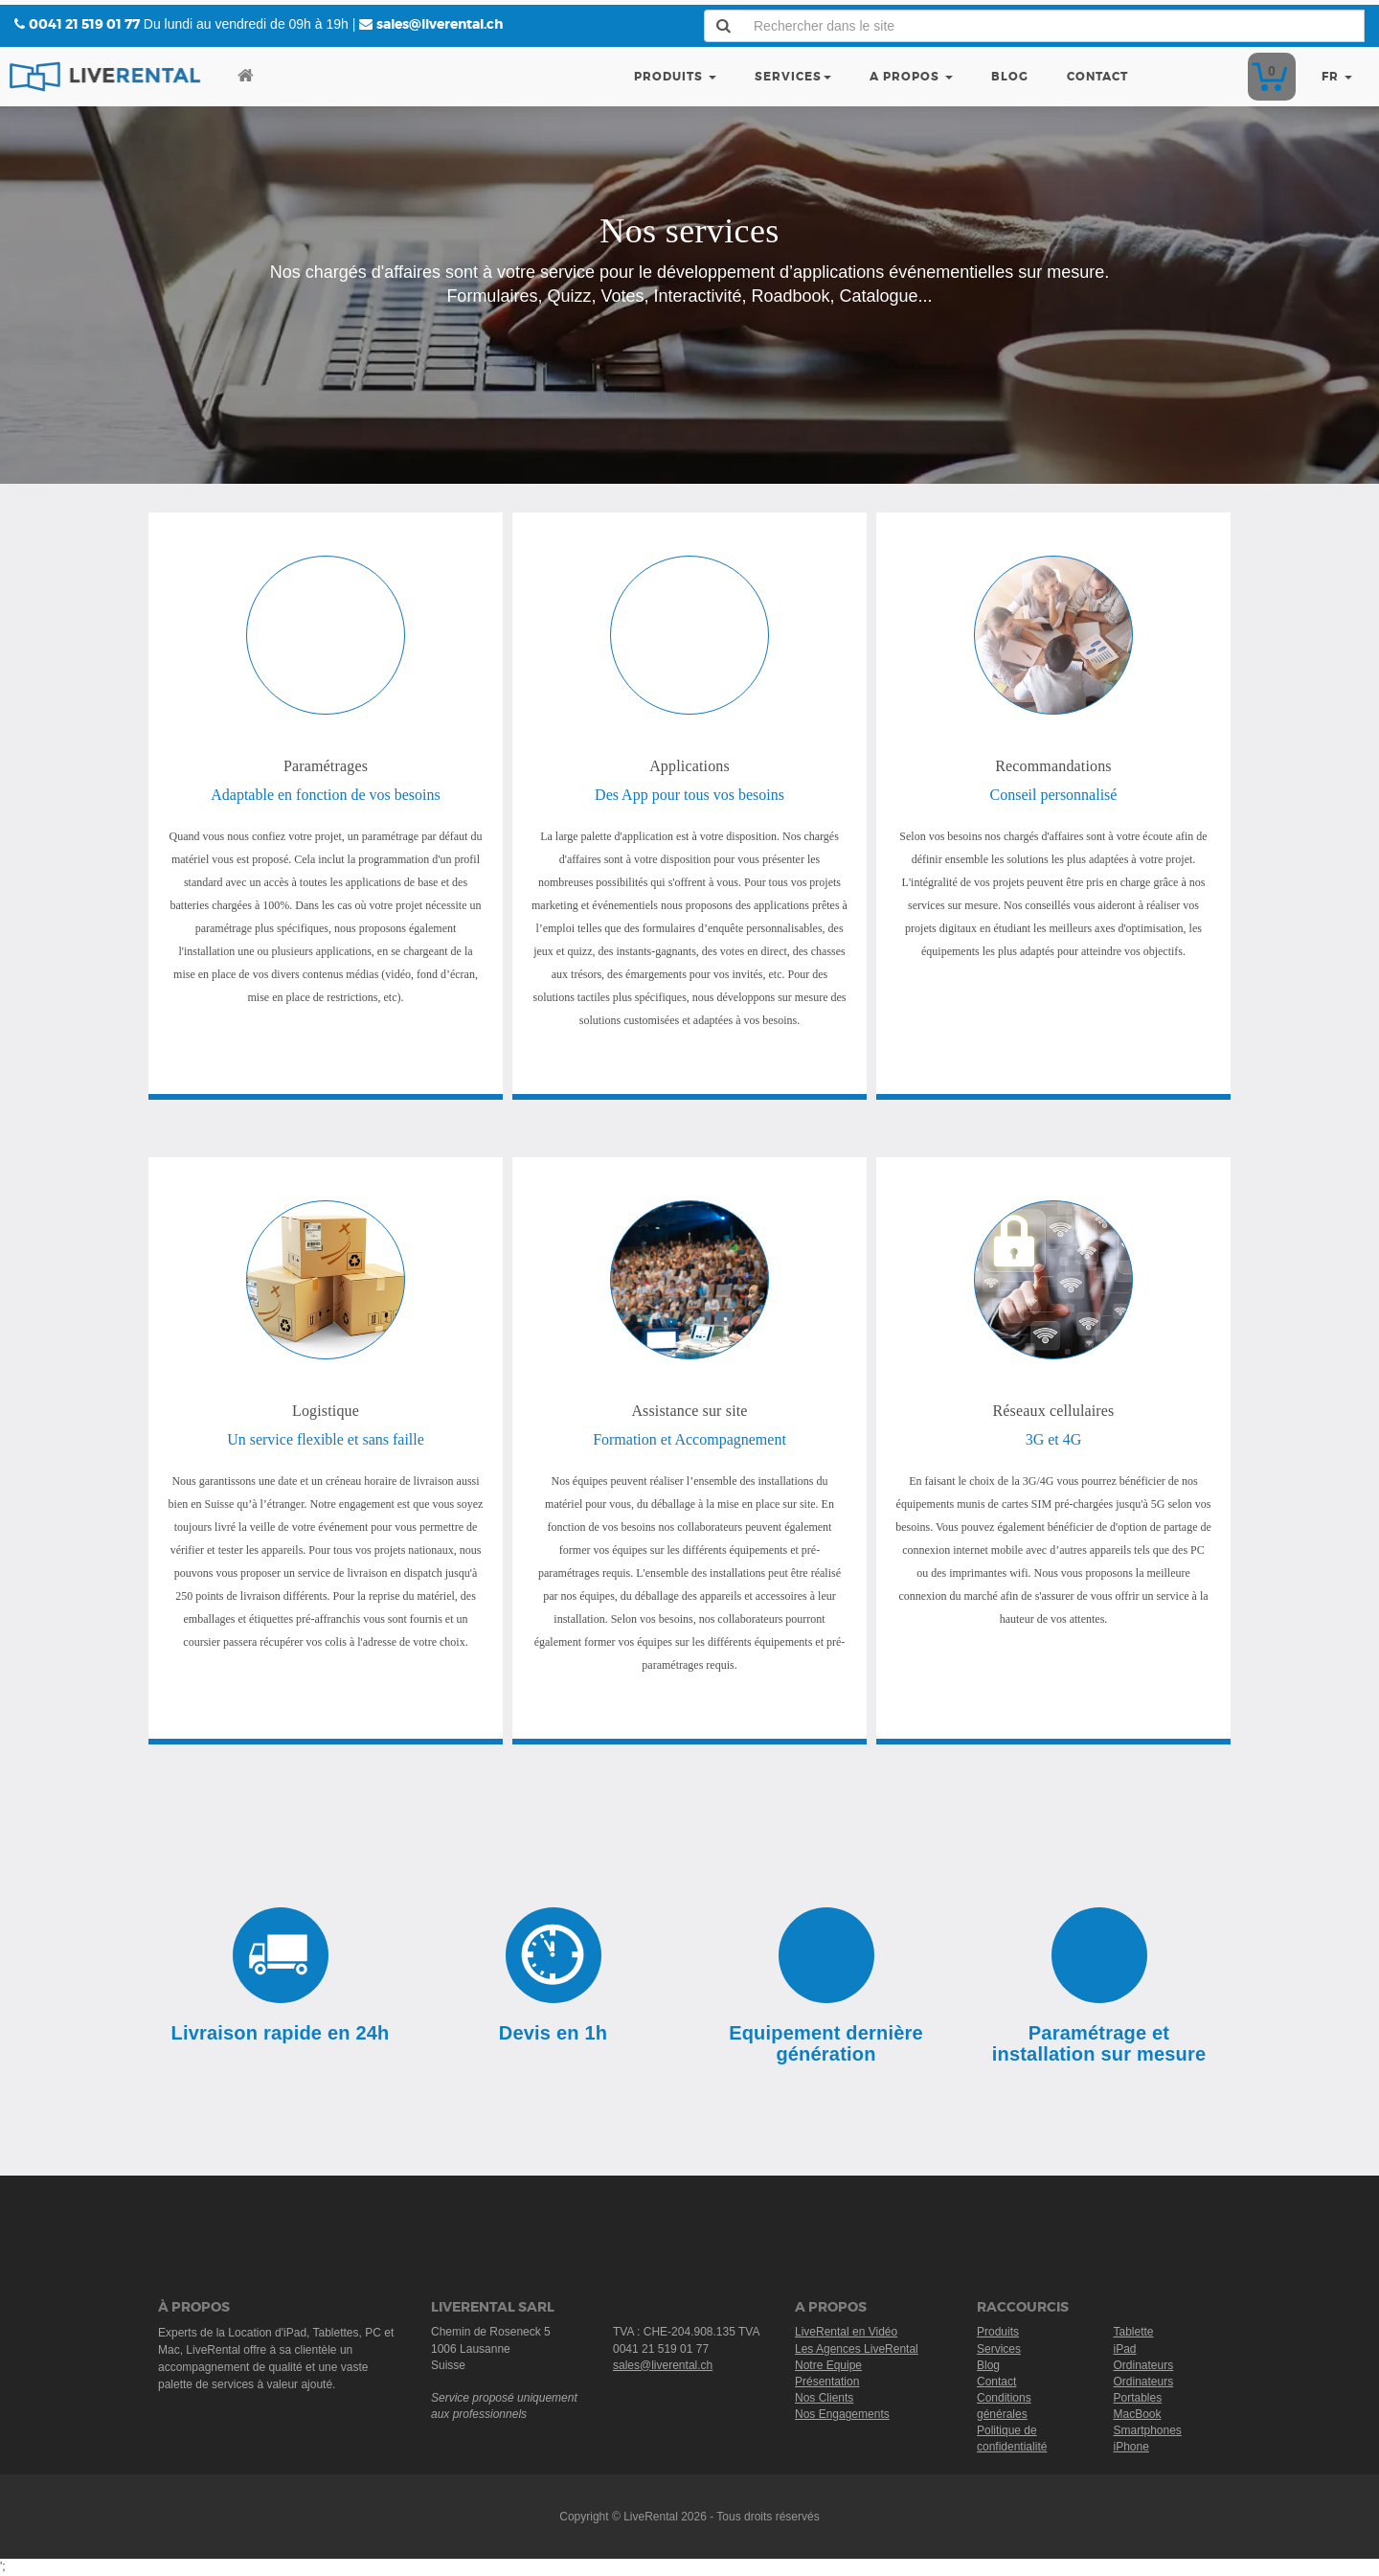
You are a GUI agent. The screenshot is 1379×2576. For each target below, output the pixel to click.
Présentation (827, 2381)
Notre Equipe (828, 2365)
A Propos (911, 76)
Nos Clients (824, 2398)
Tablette (1134, 2331)
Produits (675, 76)
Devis (1268, 77)
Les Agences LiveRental (856, 2349)
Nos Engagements (842, 2414)
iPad (1125, 2349)
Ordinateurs (1144, 2365)
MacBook (1138, 2414)
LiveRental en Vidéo (846, 2331)
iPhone (1131, 2446)
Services (793, 76)
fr (1337, 76)
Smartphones (1148, 2430)
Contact (1097, 76)
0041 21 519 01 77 (84, 24)
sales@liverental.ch (439, 24)
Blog (1010, 76)
